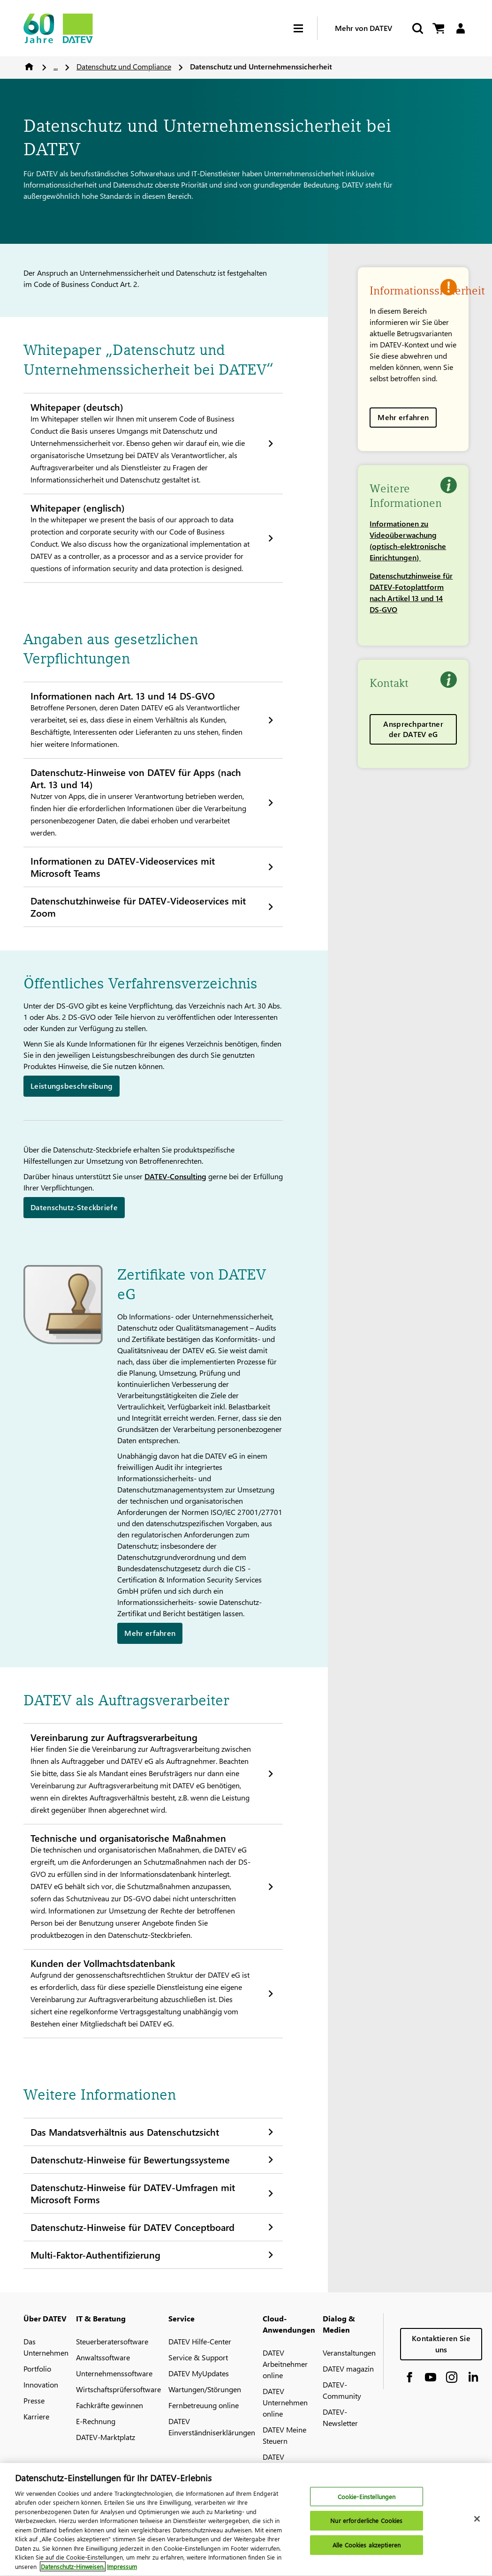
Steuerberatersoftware (112, 2341)
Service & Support (198, 2357)
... (55, 66)
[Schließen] (477, 2524)
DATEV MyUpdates (198, 2373)
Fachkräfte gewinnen (109, 2405)
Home (29, 66)
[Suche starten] (417, 28)
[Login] (460, 28)
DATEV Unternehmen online (285, 2402)
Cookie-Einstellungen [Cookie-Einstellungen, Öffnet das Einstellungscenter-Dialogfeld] (367, 2502)
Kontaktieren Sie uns (441, 2343)
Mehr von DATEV (363, 28)
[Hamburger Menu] (305, 28)
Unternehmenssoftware (114, 2373)
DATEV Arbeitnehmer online (285, 2364)
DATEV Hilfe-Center (199, 2341)
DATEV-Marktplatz (105, 2437)
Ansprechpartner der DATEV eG (413, 729)
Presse (34, 2400)
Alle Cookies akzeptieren (367, 2550)
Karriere (36, 2416)
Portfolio (37, 2368)
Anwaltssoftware (103, 2357)
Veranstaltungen (349, 2353)
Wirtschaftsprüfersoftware (118, 2389)
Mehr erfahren (403, 417)
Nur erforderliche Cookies (366, 2526)
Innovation (40, 2384)
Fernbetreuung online (203, 2405)
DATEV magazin (348, 2368)
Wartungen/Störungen (204, 2389)
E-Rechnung (95, 2421)
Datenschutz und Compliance (123, 66)
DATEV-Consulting (175, 1176)
